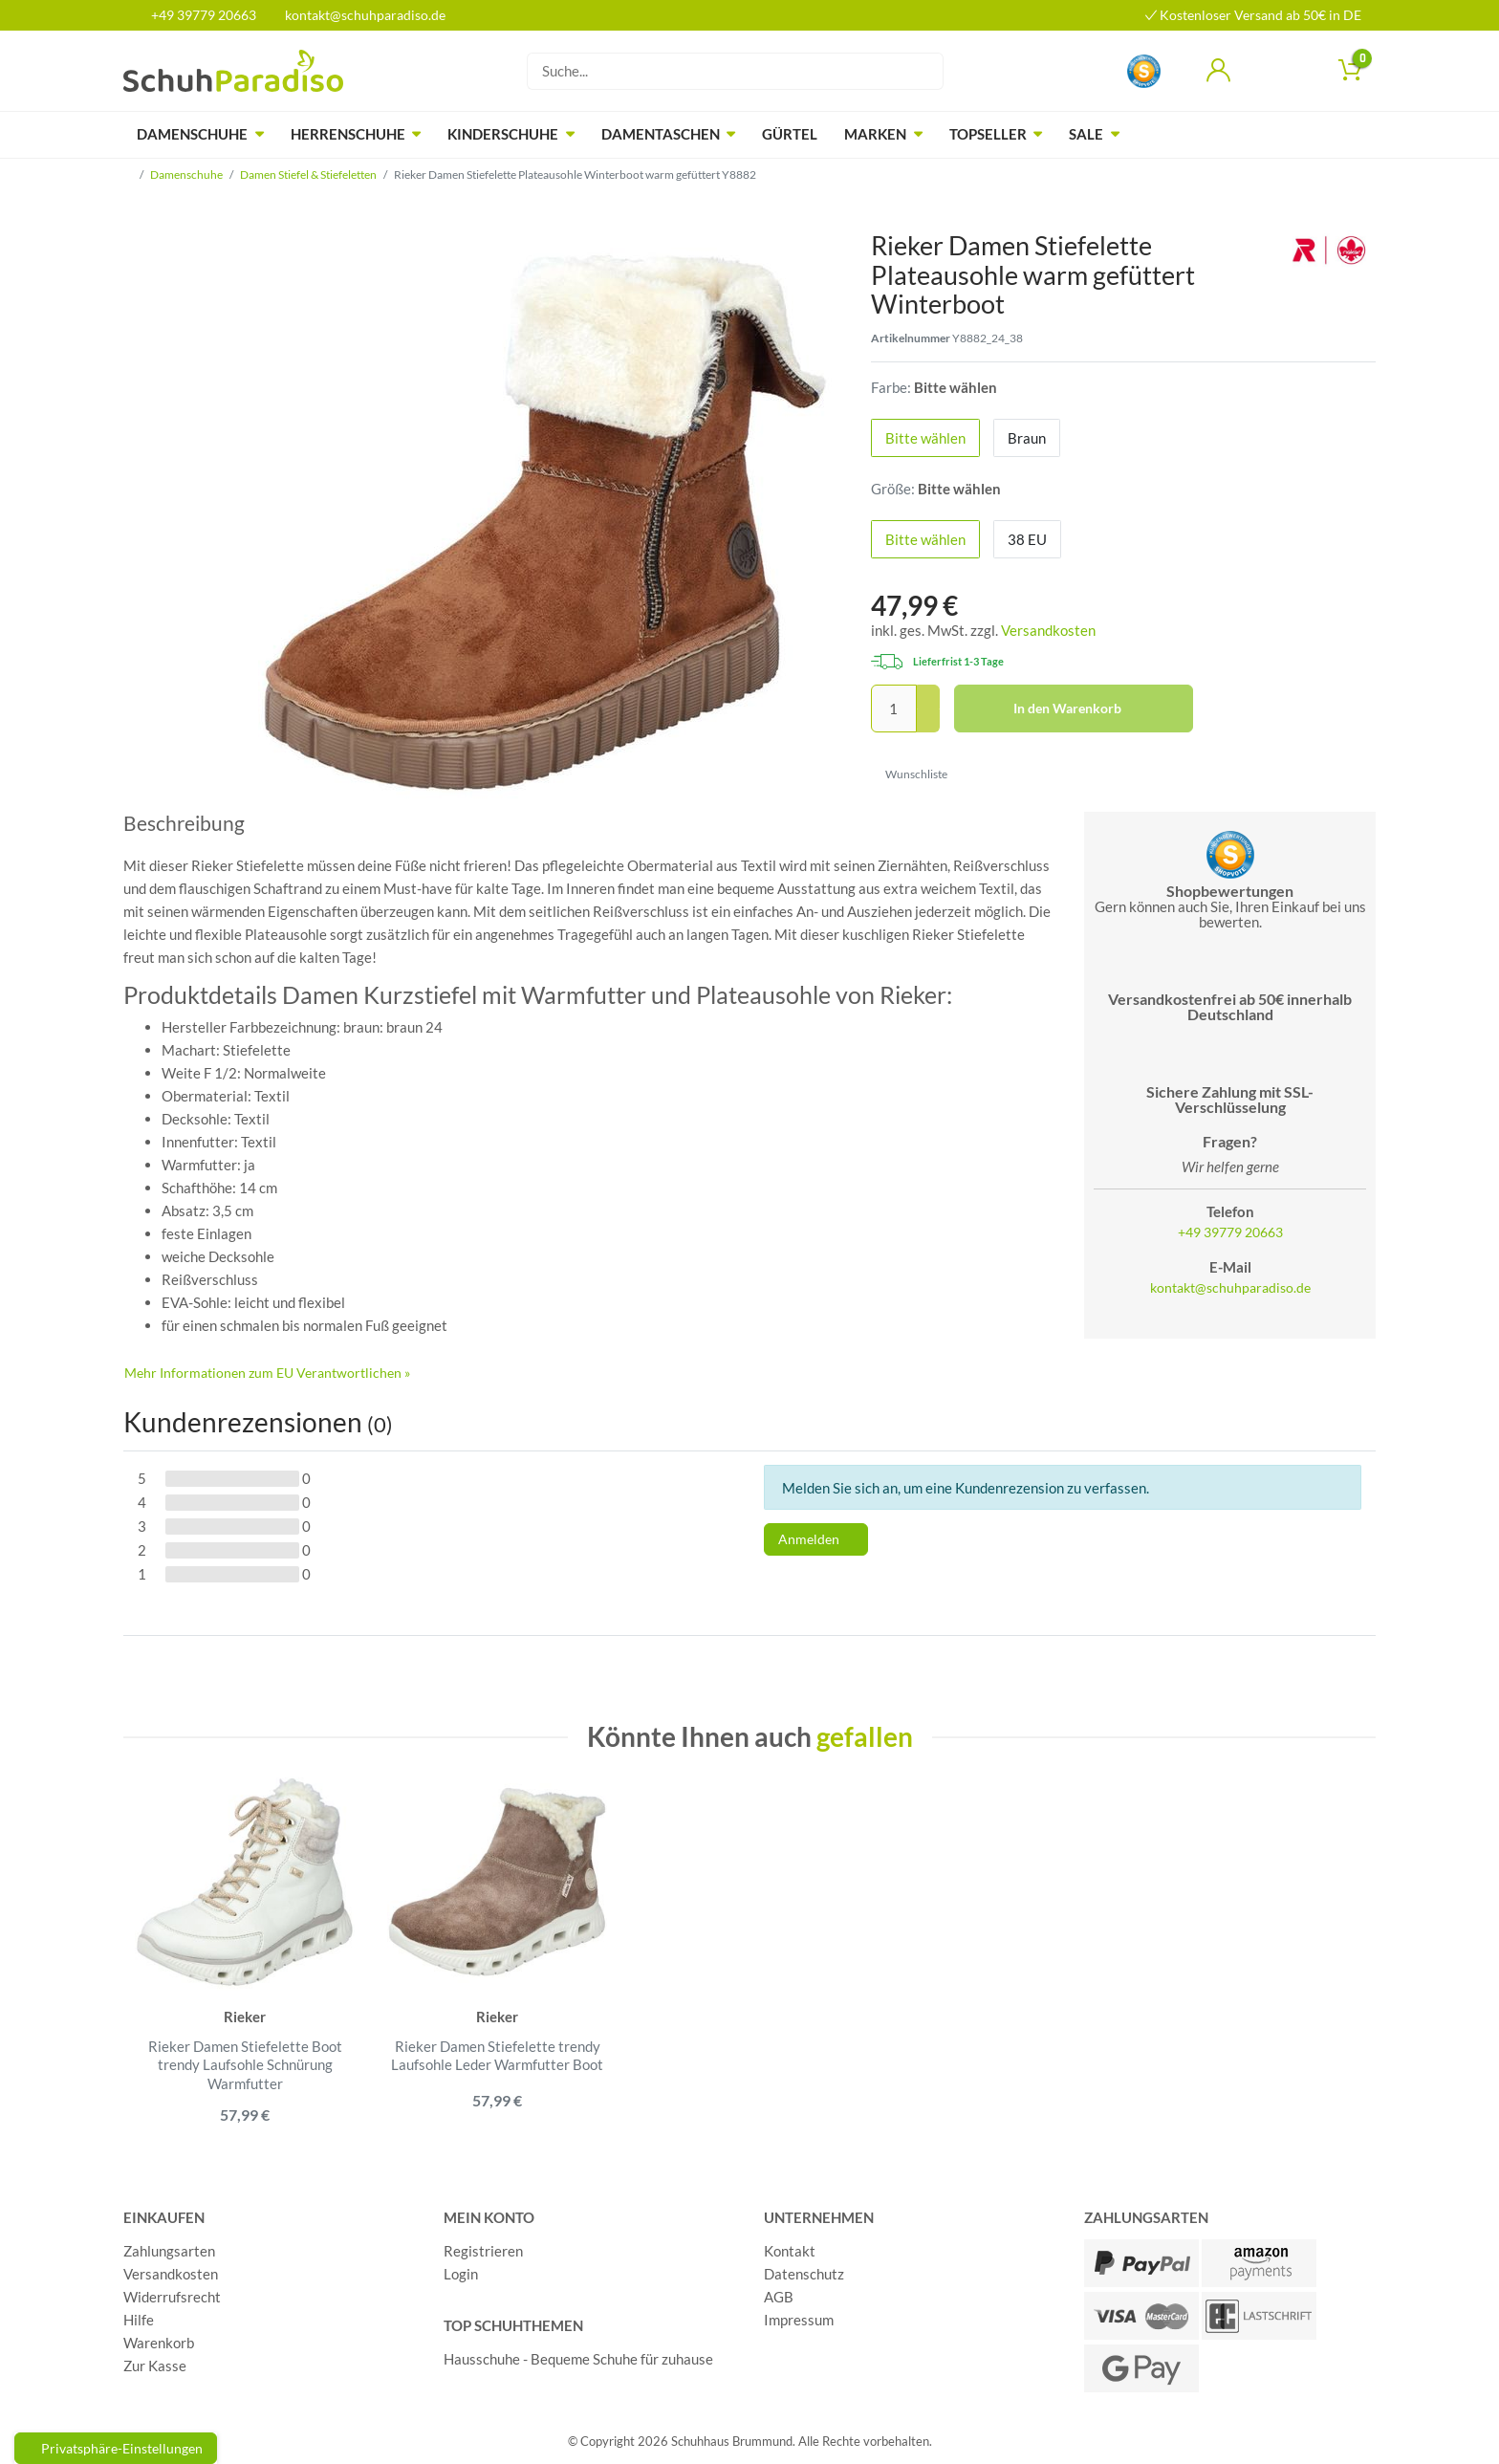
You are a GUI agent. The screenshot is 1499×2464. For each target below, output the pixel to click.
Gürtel (789, 133)
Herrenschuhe (348, 133)
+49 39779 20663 (197, 15)
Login (461, 2274)
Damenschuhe (192, 133)
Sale (1086, 133)
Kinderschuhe (502, 133)
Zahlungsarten (169, 2251)
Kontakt (789, 2251)
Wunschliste (909, 774)
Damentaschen (660, 133)
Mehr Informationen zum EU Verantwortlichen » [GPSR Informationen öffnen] (267, 1372)
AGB (778, 2297)
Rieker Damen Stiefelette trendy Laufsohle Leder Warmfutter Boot (497, 2056)
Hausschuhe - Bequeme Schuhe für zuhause (578, 2359)
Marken (875, 133)
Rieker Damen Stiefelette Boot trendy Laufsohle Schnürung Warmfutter (245, 2065)
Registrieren (483, 2251)
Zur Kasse (154, 2366)
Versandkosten (1048, 630)
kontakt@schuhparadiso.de (357, 15)
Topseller (988, 133)
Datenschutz (804, 2274)
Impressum (799, 2320)
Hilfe (138, 2320)
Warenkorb (158, 2343)
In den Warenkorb (1096, 708)
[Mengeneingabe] (894, 708)
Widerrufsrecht (172, 2297)
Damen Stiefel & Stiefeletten (308, 174)
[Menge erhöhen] (928, 697)
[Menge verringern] (928, 721)
